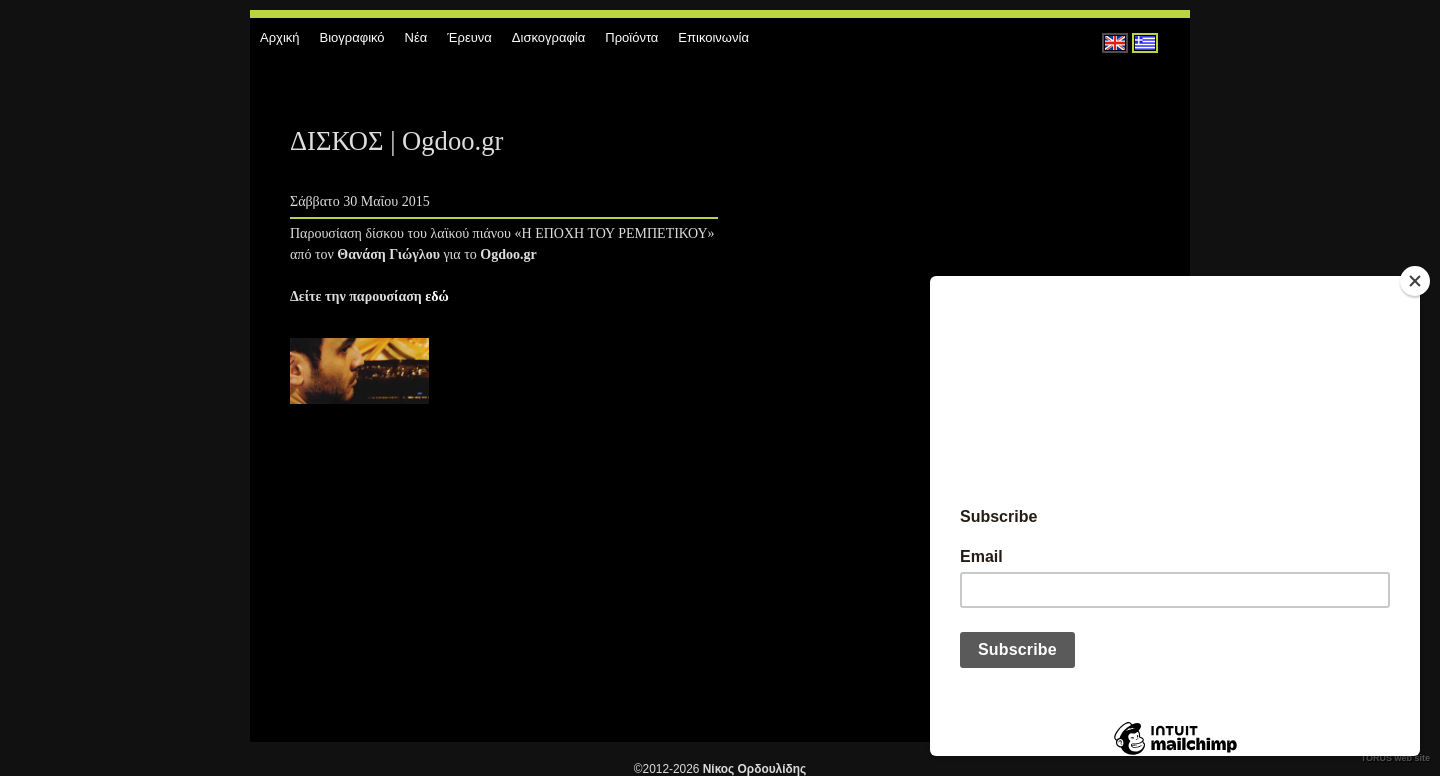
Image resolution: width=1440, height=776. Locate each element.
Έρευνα (469, 37)
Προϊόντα (631, 37)
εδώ (436, 296)
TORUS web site (1395, 758)
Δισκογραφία (548, 37)
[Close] (1415, 281)
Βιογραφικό (352, 37)
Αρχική (280, 37)
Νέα (416, 37)
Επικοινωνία (713, 37)
